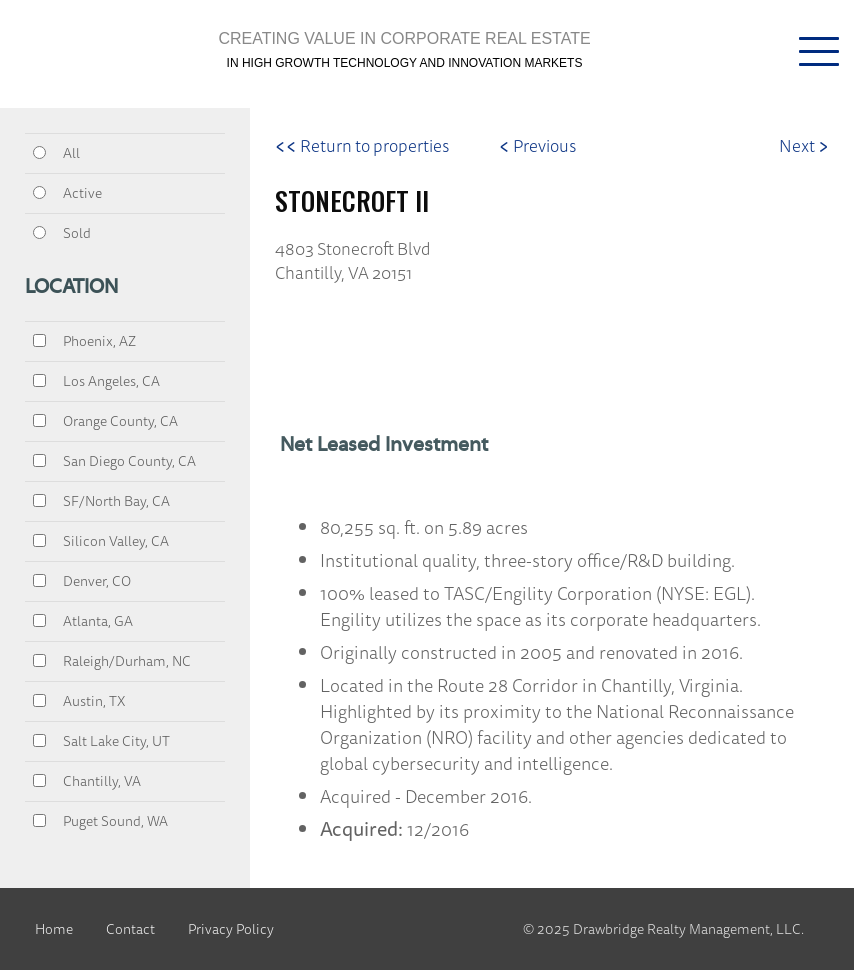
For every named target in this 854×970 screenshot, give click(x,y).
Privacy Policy (231, 929)
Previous (537, 145)
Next (804, 145)
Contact (130, 929)
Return (362, 145)
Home (54, 929)
